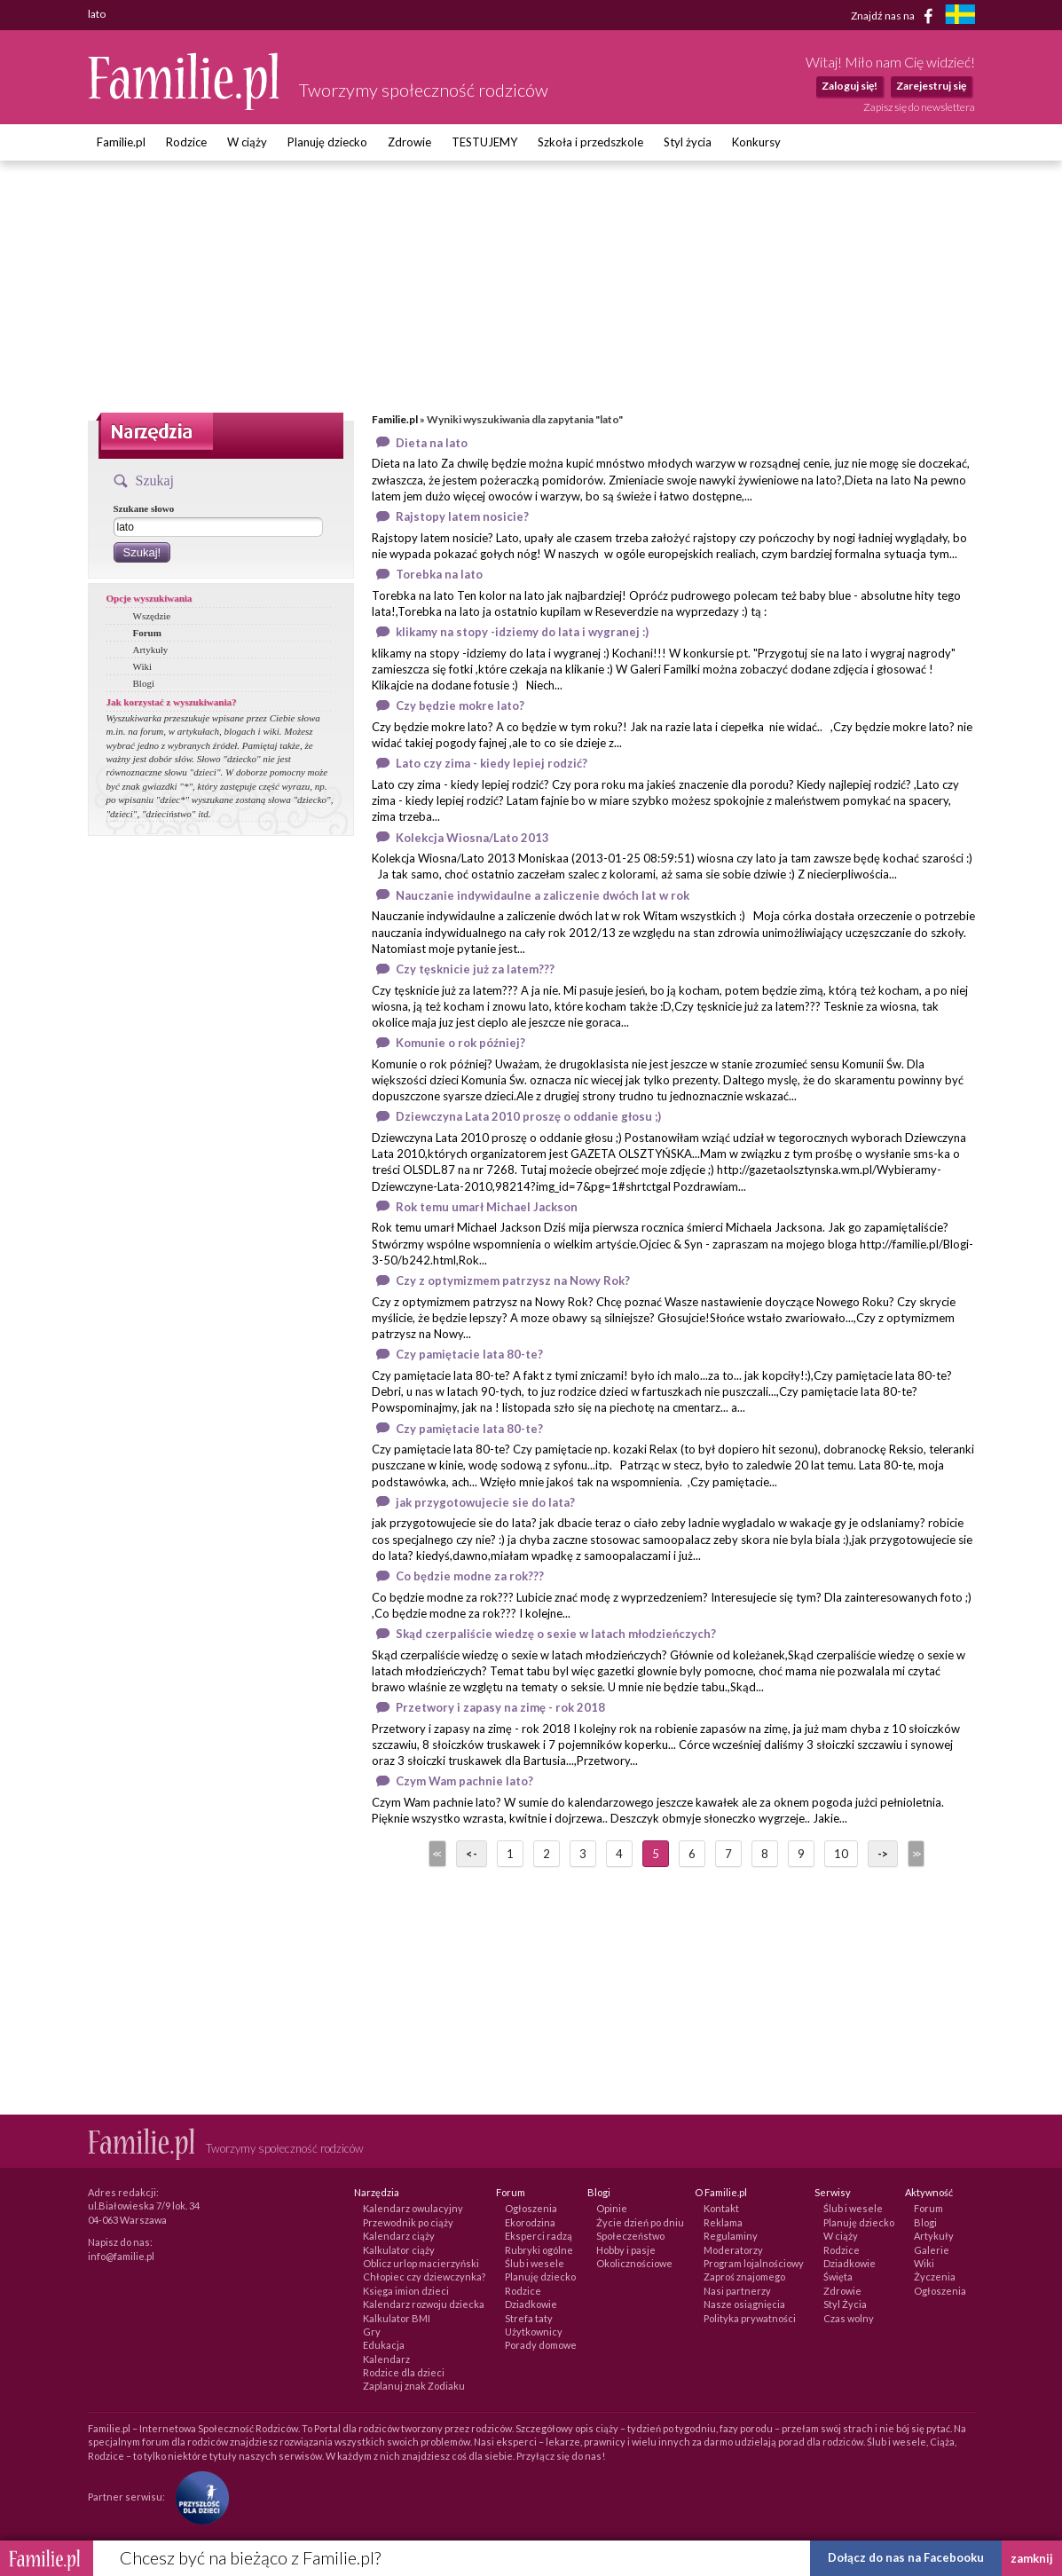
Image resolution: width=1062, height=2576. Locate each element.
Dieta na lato (432, 443)
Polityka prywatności (750, 2318)
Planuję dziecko (327, 142)
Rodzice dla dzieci (403, 2372)
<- (471, 1854)
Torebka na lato (439, 574)
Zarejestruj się (931, 85)
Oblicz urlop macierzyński (421, 2263)
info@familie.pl (121, 2256)
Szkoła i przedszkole (590, 142)
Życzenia (935, 2276)
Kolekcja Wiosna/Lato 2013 (472, 838)
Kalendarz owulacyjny (413, 2208)
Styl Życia (845, 2304)
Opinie (611, 2208)
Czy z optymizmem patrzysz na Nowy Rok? (513, 1280)
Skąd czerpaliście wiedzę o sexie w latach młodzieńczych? (556, 1634)
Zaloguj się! (849, 85)
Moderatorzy (733, 2250)
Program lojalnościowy (754, 2263)
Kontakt (721, 2208)
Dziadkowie (531, 2304)
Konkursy (756, 142)
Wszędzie (152, 616)
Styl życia (688, 142)
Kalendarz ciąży (399, 2235)
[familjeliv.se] (960, 16)
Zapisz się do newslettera (919, 107)
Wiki (143, 666)
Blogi (143, 683)
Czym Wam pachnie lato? (464, 1781)
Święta (838, 2276)
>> (914, 1854)
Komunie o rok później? (460, 1043)
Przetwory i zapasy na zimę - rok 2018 (500, 1707)
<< (435, 1854)
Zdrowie (409, 142)
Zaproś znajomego (744, 2276)
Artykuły (151, 649)
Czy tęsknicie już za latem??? (475, 969)
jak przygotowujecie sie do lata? (485, 1502)
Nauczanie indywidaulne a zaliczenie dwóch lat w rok (542, 895)
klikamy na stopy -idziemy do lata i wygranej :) (522, 632)
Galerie (931, 2250)
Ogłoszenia (531, 2208)
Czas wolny (848, 2318)
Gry (372, 2331)
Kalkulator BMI (396, 2318)
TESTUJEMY (484, 142)
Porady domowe (541, 2345)
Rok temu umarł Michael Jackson (487, 1207)
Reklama (723, 2222)
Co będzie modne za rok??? (470, 1576)
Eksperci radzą (538, 2235)
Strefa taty (529, 2318)
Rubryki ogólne (539, 2250)
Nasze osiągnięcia (744, 2304)
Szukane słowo (144, 508)
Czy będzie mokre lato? (460, 705)
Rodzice (186, 142)
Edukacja (384, 2345)
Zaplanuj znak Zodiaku (414, 2385)
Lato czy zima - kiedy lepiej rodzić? (491, 763)
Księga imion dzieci (406, 2290)
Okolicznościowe (634, 2263)
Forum (147, 632)
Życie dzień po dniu (640, 2222)
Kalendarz (386, 2359)
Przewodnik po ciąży (408, 2222)
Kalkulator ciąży (399, 2250)
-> (882, 1854)
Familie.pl (121, 142)
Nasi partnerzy (737, 2290)
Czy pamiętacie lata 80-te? (469, 1354)
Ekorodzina (530, 2222)
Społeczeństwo (630, 2235)
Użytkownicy (533, 2331)
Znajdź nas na (895, 16)
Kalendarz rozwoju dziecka (423, 2304)
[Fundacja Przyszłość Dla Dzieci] (198, 2496)
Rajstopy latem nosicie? (462, 516)
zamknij (1032, 2558)
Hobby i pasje (626, 2250)
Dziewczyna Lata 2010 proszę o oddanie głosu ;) (528, 1116)
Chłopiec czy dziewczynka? (424, 2276)
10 (841, 1854)
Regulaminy (731, 2235)
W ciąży (247, 142)
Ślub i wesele (534, 2263)
